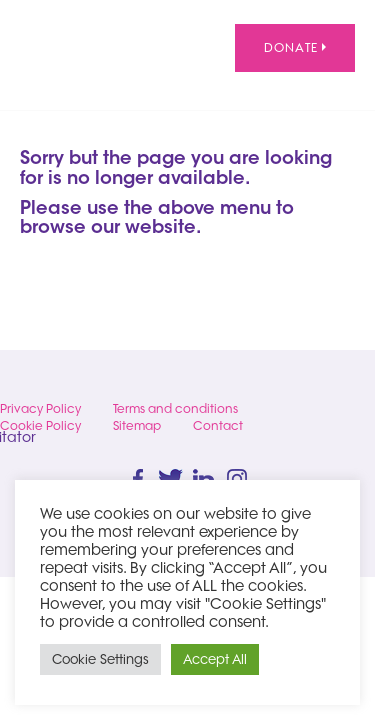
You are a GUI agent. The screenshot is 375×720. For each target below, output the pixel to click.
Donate (295, 47)
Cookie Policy (40, 425)
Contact (218, 425)
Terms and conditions (175, 408)
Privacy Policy (40, 408)
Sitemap (137, 425)
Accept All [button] (215, 659)
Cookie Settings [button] (100, 659)
